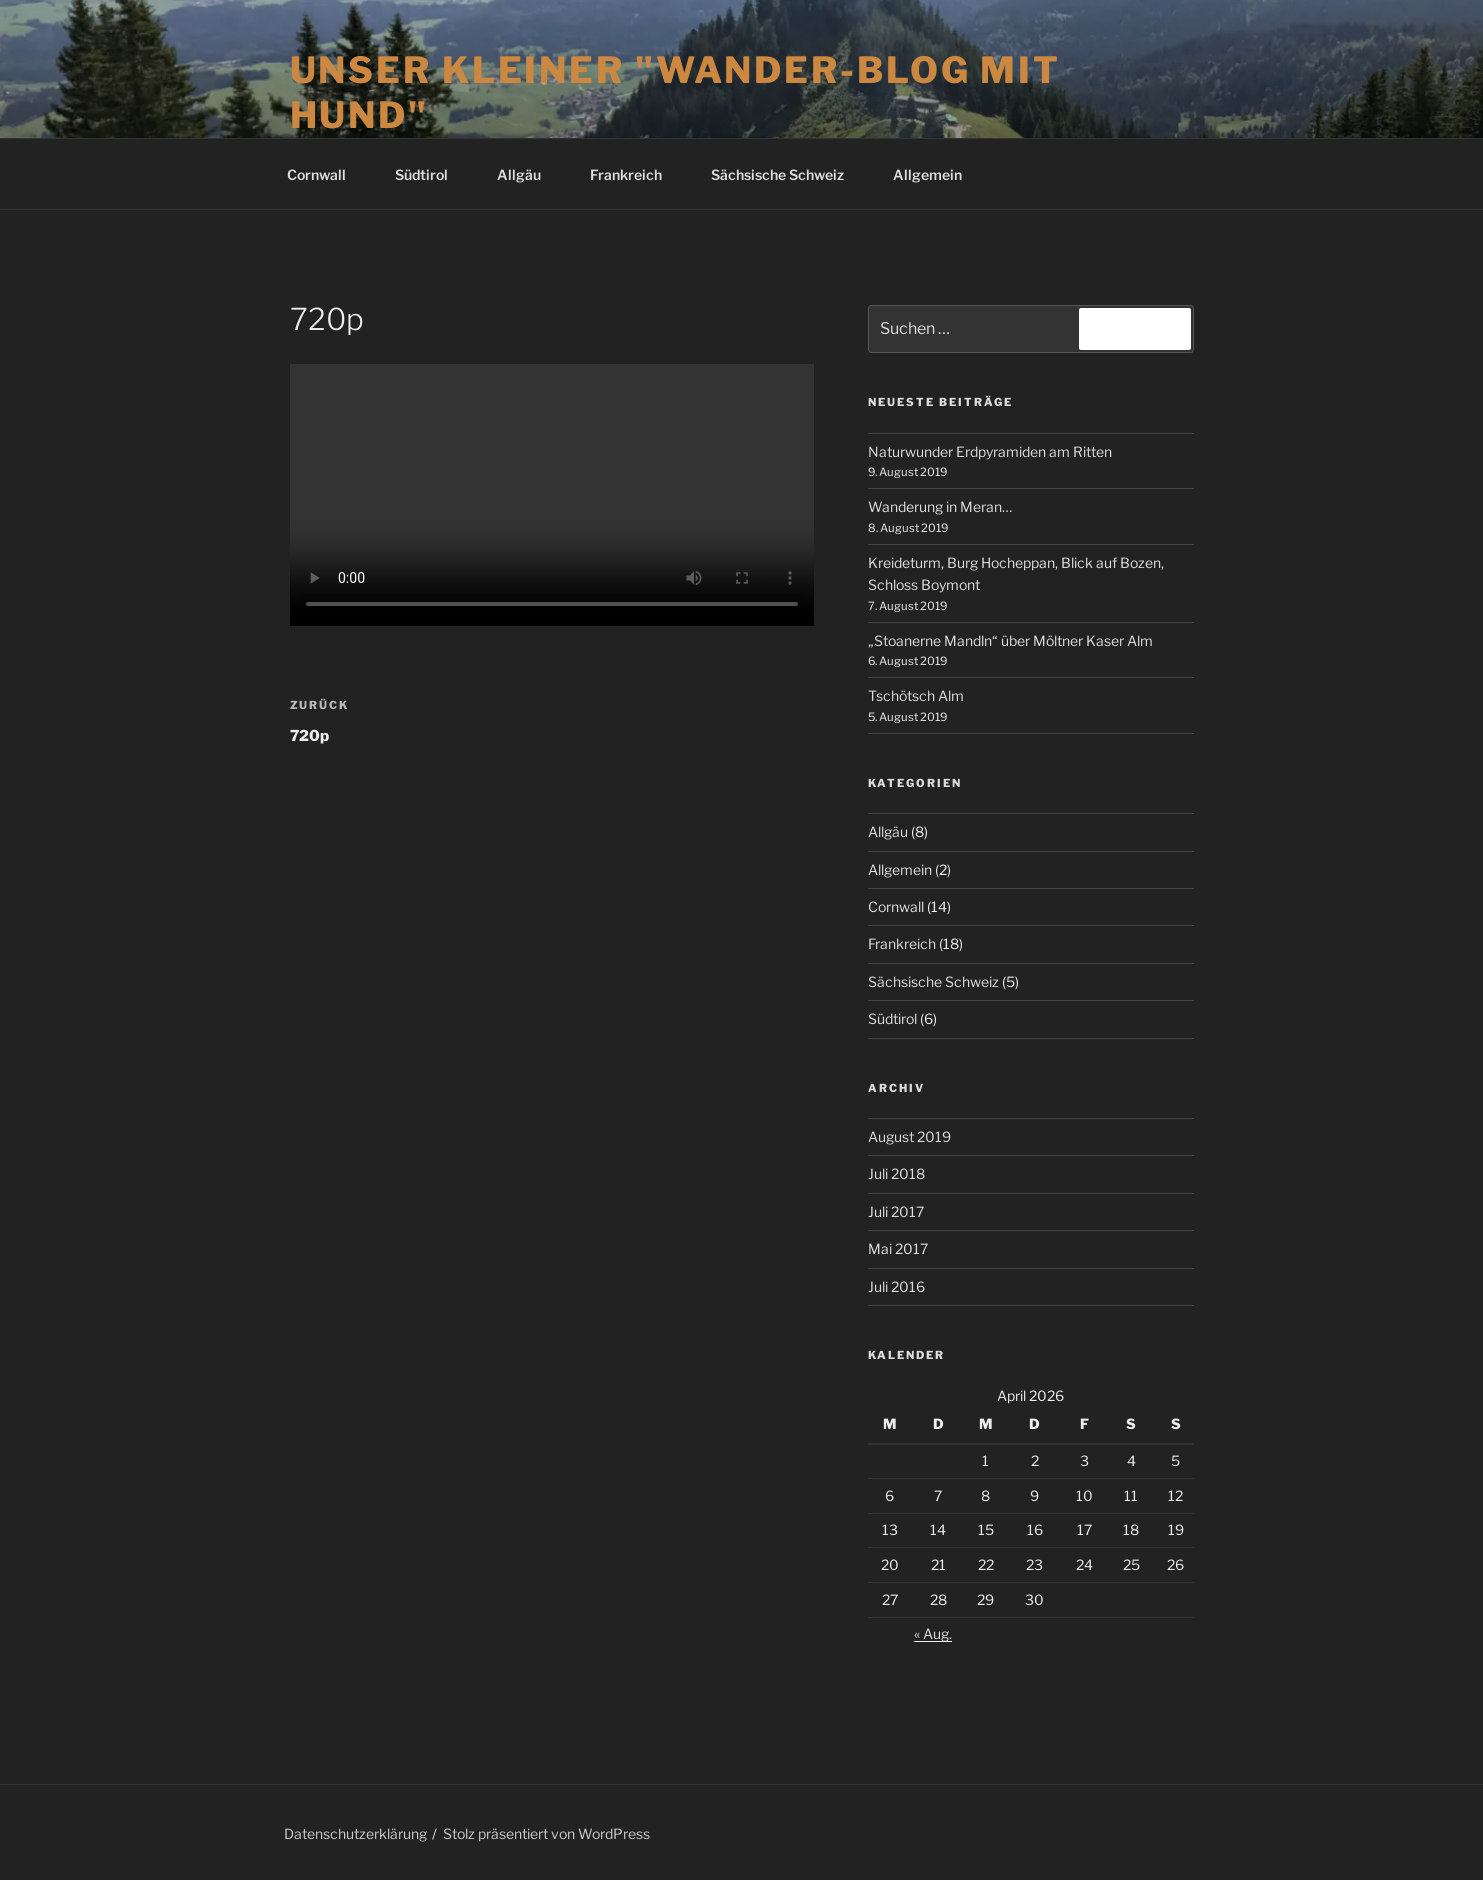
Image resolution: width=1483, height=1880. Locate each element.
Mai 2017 (898, 1248)
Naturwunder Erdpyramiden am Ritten (990, 451)
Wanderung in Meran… (940, 506)
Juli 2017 (896, 1211)
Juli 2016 (896, 1286)
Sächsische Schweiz (787, 174)
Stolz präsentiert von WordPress (546, 1833)
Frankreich (635, 174)
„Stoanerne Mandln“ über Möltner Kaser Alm (1010, 640)
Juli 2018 (896, 1173)
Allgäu (528, 174)
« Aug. (933, 1633)
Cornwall (326, 174)
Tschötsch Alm (916, 695)
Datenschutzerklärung (355, 1833)
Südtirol (431, 174)
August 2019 (909, 1136)
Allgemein (927, 174)
